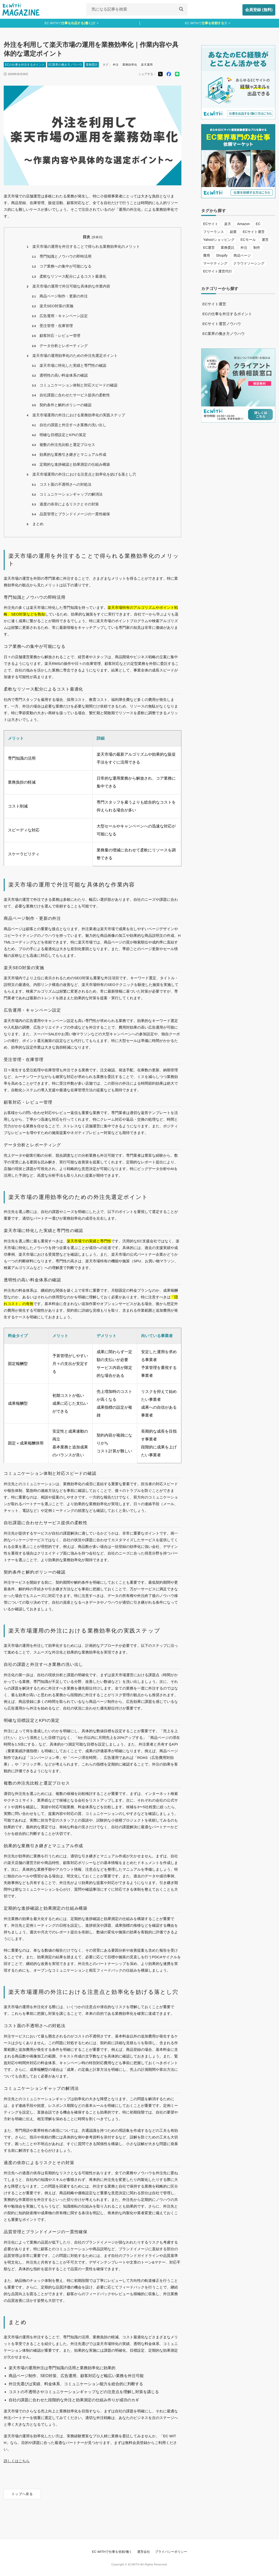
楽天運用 (147, 64)
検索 (181, 9)
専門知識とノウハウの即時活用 (60, 256)
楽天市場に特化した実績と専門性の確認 (68, 365)
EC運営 (209, 248)
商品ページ (242, 255)
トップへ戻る (22, 2494)
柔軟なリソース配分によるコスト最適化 (68, 276)
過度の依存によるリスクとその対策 (64, 504)
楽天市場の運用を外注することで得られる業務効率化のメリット (82, 246)
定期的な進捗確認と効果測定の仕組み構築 (70, 464)
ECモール (248, 240)
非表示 (97, 237)
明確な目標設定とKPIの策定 (58, 435)
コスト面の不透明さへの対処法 (60, 484)
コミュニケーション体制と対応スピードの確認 (73, 385)
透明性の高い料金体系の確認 (58, 375)
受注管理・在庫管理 (51, 326)
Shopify (222, 255)
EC (258, 224)
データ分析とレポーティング (58, 346)
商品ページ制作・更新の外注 (58, 296)
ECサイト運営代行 (217, 271)
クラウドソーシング (248, 263)
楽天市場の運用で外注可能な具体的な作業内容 (67, 286)
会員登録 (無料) (259, 10)
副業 (233, 232)
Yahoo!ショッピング (219, 240)
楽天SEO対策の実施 (51, 306)
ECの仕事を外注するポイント (25, 64)
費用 (206, 255)
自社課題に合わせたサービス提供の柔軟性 (70, 395)
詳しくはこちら (17, 2461)
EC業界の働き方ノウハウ (65, 64)
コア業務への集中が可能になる (60, 266)
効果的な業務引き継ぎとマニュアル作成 (68, 454)
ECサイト (210, 224)
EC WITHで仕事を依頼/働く (112, 2552)
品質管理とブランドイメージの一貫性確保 (70, 514)
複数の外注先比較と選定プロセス (62, 444)
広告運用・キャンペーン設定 (58, 316)
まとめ (34, 524)
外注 (116, 64)
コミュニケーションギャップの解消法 (66, 494)
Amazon (243, 224)
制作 (256, 248)
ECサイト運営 (254, 232)
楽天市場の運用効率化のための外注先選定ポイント (71, 355)
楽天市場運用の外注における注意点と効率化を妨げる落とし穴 (80, 474)
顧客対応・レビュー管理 (55, 335)
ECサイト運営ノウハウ (221, 324)
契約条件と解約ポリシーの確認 (60, 405)
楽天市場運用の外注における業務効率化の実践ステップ (75, 415)
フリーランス (213, 232)
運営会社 (143, 2552)
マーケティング (215, 263)
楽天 (227, 224)
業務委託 (92, 64)
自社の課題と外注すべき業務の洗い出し (68, 425)
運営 (265, 240)
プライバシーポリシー (171, 2552)
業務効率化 (129, 64)
